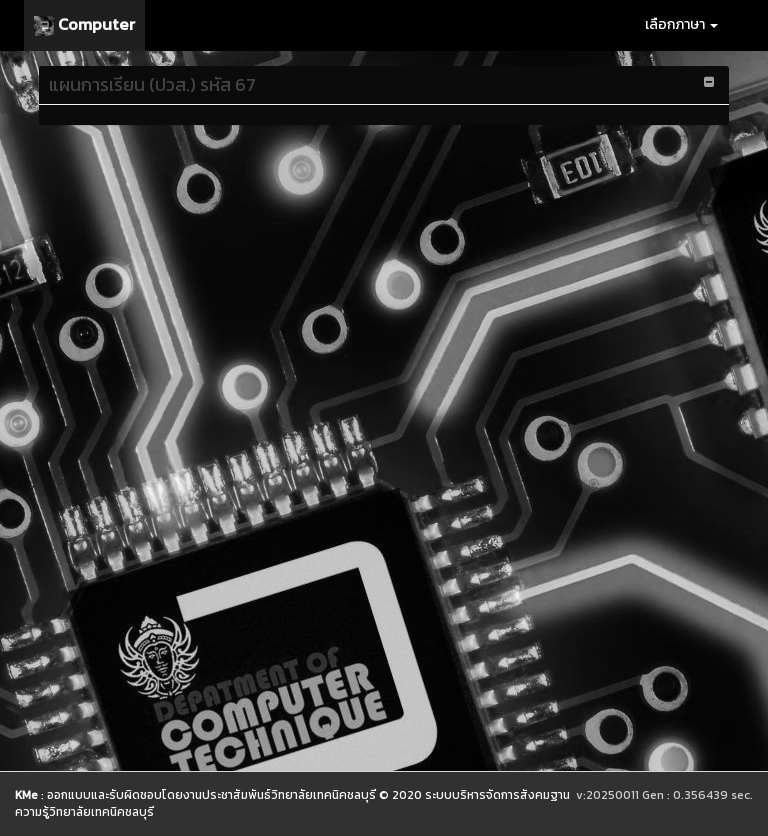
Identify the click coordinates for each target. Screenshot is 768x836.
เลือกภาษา (681, 24)
